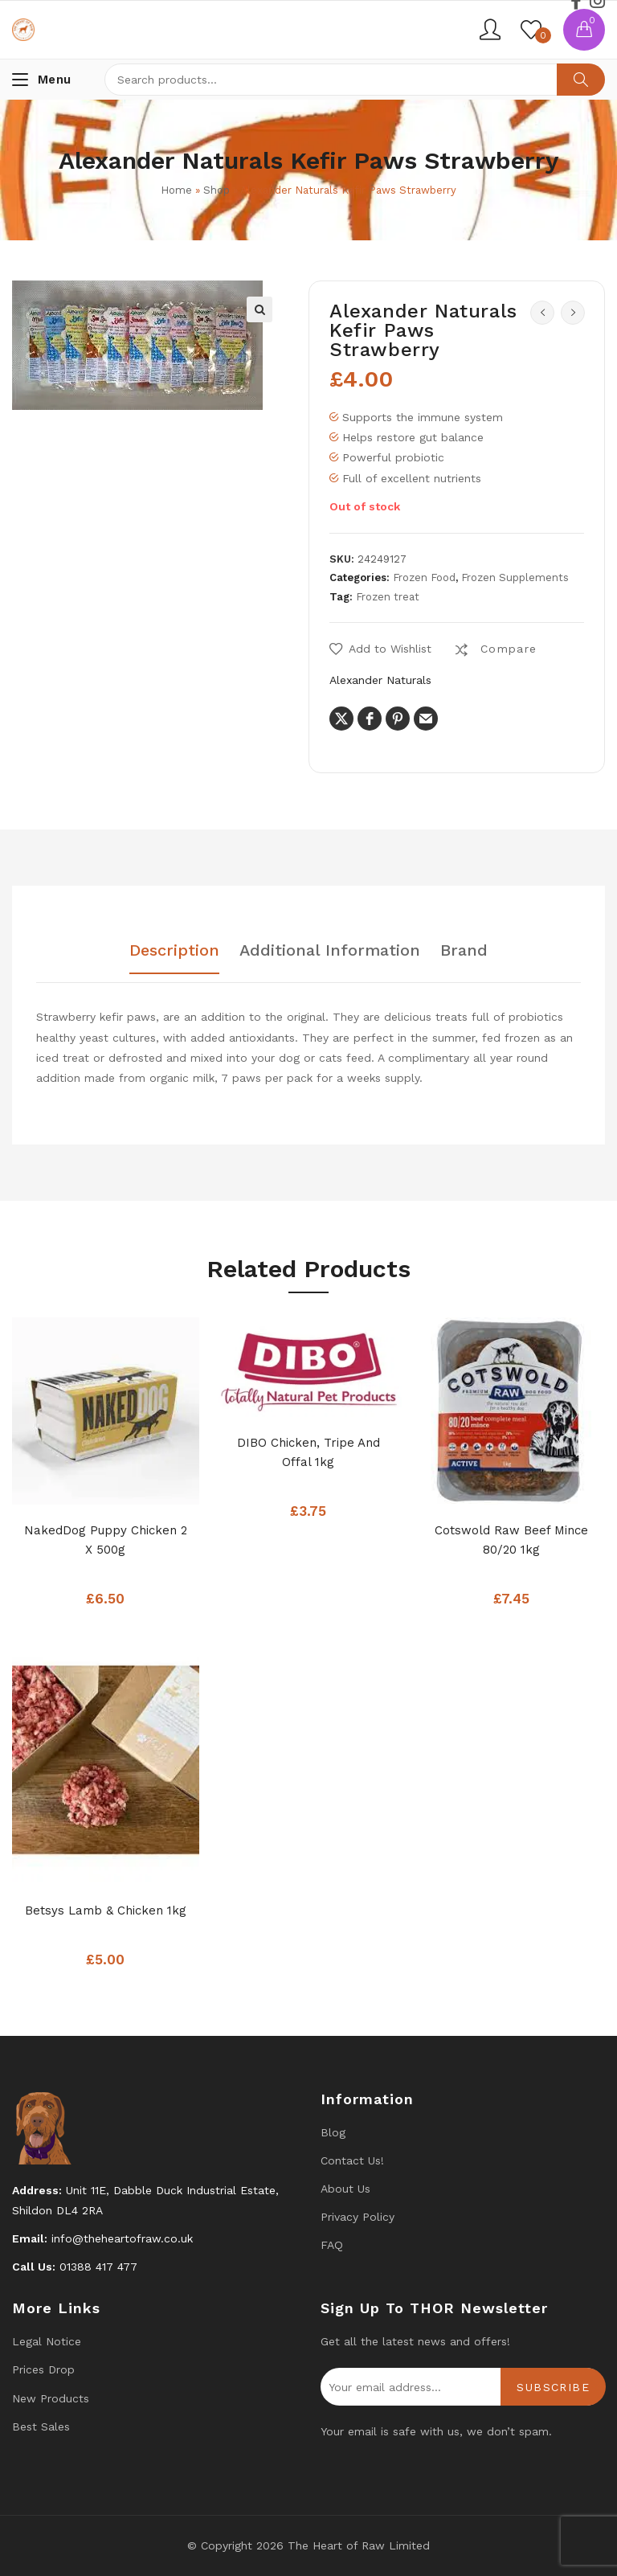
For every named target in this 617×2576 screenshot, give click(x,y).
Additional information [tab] (329, 951)
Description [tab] (174, 951)
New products (50, 2398)
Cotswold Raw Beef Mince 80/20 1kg (511, 1540)
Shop (216, 190)
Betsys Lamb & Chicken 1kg (105, 1910)
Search (581, 79)
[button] (259, 309)
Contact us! (352, 2160)
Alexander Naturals (380, 680)
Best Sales (41, 2426)
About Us (345, 2188)
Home (176, 190)
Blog (333, 2132)
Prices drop (43, 2369)
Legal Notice (46, 2341)
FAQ (332, 2244)
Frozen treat (387, 597)
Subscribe (553, 2387)
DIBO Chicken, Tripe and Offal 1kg (308, 1452)
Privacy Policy (357, 2216)
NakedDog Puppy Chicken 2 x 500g (105, 1540)
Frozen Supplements (515, 577)
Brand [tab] (464, 951)
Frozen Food (424, 577)
